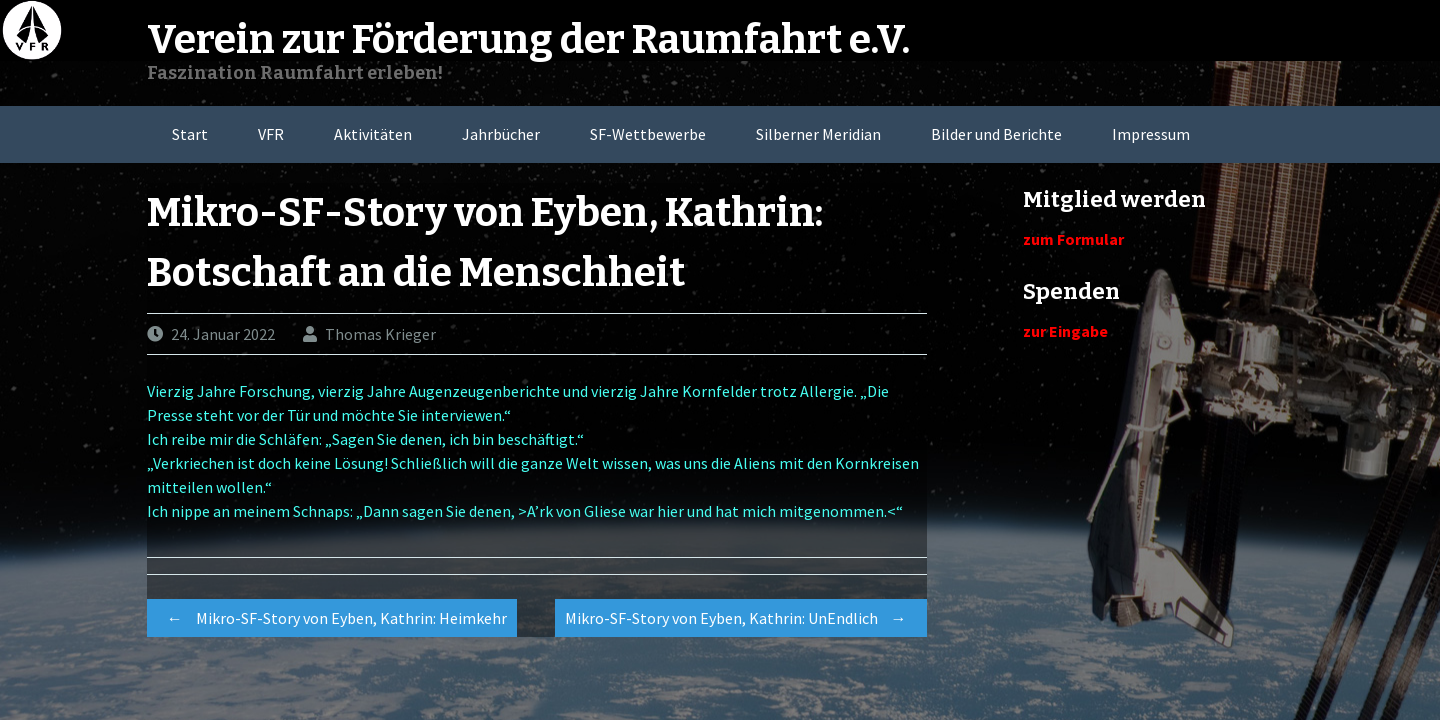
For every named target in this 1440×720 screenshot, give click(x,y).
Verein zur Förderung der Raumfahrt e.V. (528, 40)
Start (190, 134)
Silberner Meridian (818, 134)
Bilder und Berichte (996, 134)
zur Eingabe (1065, 331)
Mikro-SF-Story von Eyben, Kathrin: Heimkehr (332, 618)
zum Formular (1073, 239)
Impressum (1151, 134)
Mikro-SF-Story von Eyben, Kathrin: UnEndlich (741, 618)
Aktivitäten (373, 134)
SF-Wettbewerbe (648, 134)
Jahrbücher (501, 134)
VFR (271, 134)
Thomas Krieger (380, 334)
